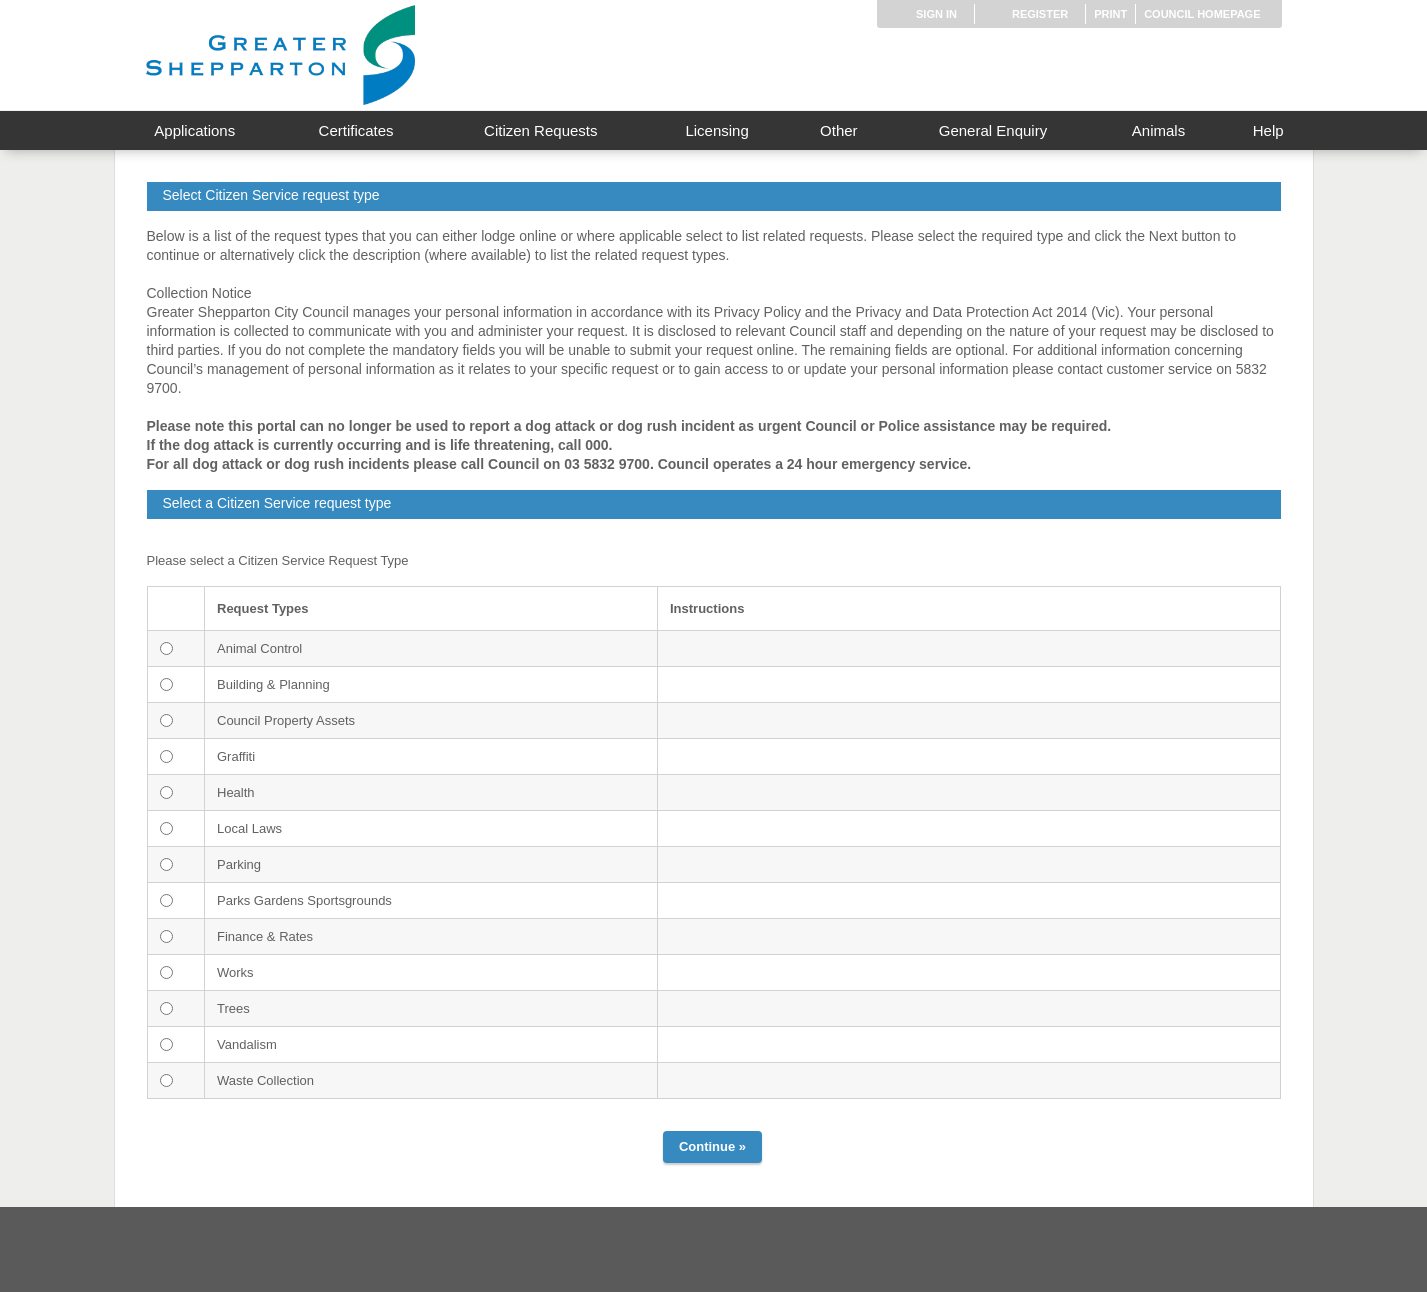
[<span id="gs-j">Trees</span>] (166, 1008)
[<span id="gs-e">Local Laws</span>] (166, 828)
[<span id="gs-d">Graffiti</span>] (166, 756)
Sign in (936, 14)
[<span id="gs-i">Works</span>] (166, 972)
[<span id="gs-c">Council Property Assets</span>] (166, 720)
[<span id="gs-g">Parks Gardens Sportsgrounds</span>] (166, 900)
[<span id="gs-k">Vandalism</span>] (166, 1044)
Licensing (716, 130)
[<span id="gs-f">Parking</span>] (166, 864)
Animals (1158, 130)
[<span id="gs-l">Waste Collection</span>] (166, 1080)
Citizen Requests (540, 130)
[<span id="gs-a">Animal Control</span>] (166, 648)
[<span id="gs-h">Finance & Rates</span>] (166, 936)
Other (839, 130)
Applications (194, 130)
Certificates (356, 130)
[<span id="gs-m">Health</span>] (166, 792)
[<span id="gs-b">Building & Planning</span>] (166, 684)
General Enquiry (993, 130)
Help (1268, 130)
